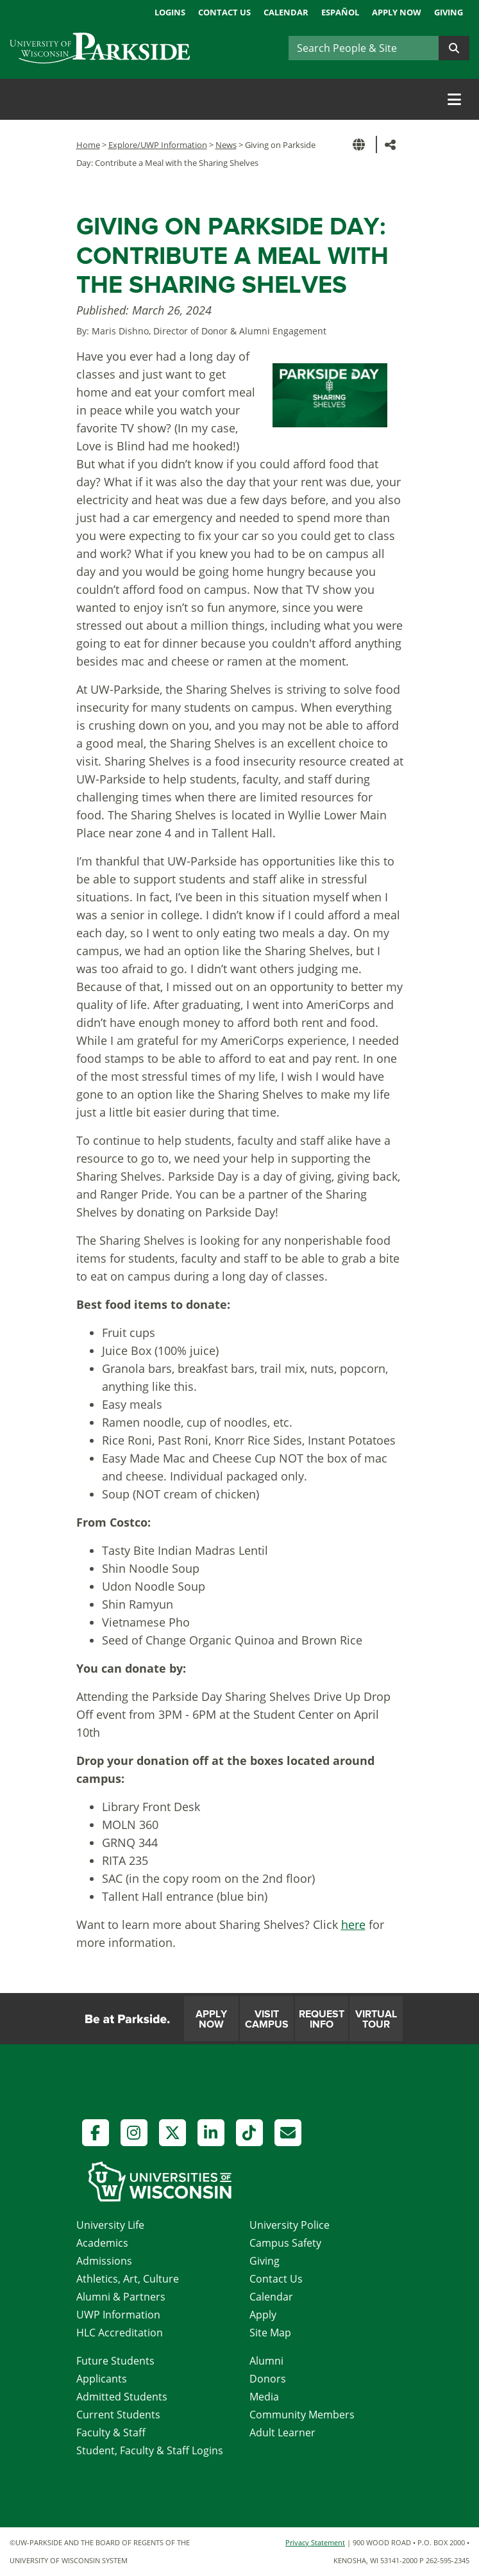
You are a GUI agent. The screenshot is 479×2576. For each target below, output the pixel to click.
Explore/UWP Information (157, 145)
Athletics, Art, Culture (127, 2279)
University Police (289, 2225)
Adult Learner (282, 2432)
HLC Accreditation (119, 2333)
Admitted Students (121, 2397)
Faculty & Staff (111, 2432)
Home (88, 145)
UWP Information (118, 2315)
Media (264, 2397)
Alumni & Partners (120, 2297)
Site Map (270, 2333)
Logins (170, 12)
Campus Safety (285, 2243)
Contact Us (224, 12)
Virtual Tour (376, 2019)
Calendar (286, 12)
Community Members (302, 2415)
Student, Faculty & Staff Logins (149, 2450)
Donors (267, 2379)
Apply (262, 2315)
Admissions (104, 2261)
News (226, 145)
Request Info (321, 2019)
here (353, 1924)
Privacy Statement (315, 2542)
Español (340, 12)
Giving (448, 12)
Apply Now (396, 12)
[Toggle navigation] (454, 99)
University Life (110, 2225)
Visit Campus (267, 2019)
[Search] (364, 48)
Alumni (266, 2361)
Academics (102, 2243)
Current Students (118, 2415)
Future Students (115, 2361)
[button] (361, 144)
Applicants (101, 2379)
